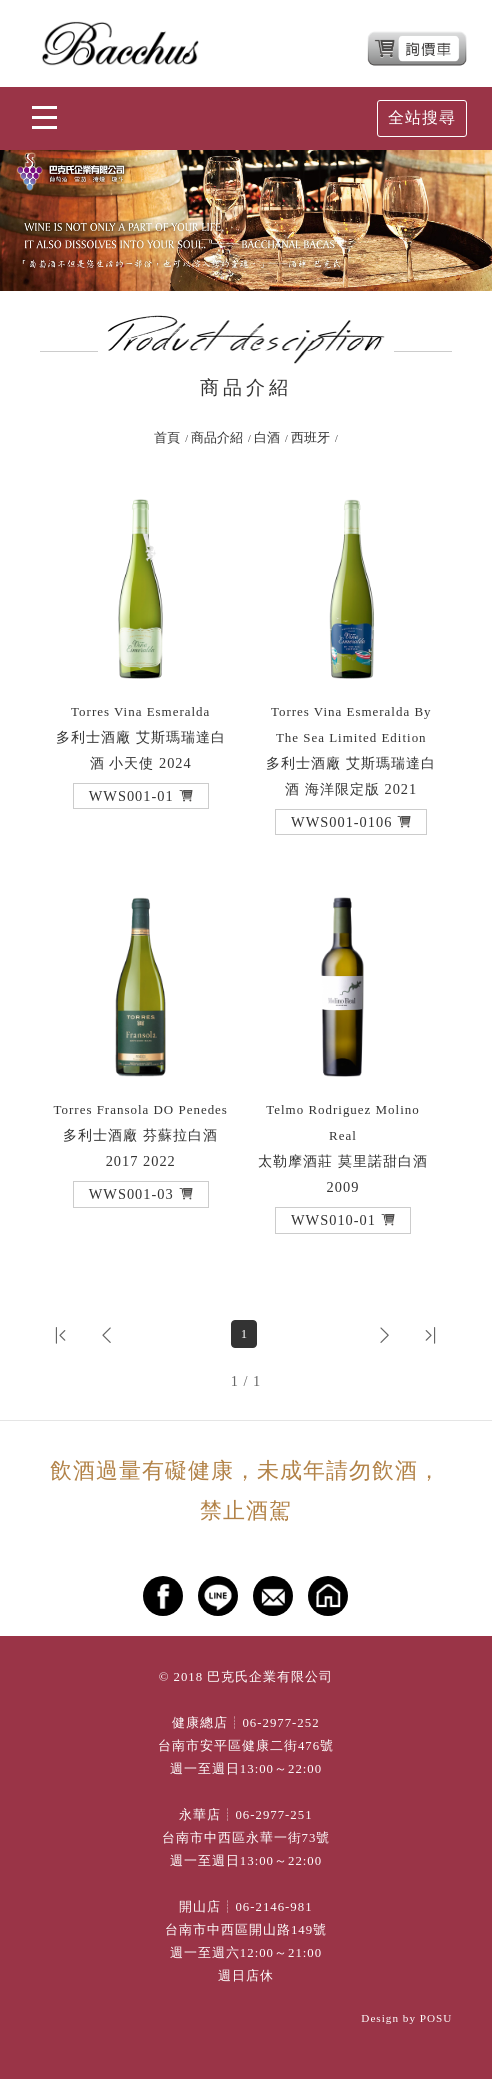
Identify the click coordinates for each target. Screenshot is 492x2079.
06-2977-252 (280, 1723)
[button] (141, 796)
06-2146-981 (273, 1907)
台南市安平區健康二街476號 (246, 1746)
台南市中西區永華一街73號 (246, 1838)
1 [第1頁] (244, 1334)
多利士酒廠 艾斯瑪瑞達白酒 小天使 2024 (141, 737)
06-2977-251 (273, 1815)
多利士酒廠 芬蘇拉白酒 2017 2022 (141, 1135)
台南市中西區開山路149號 (246, 1930)
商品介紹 (217, 438)
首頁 (167, 438)
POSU (436, 2018)
